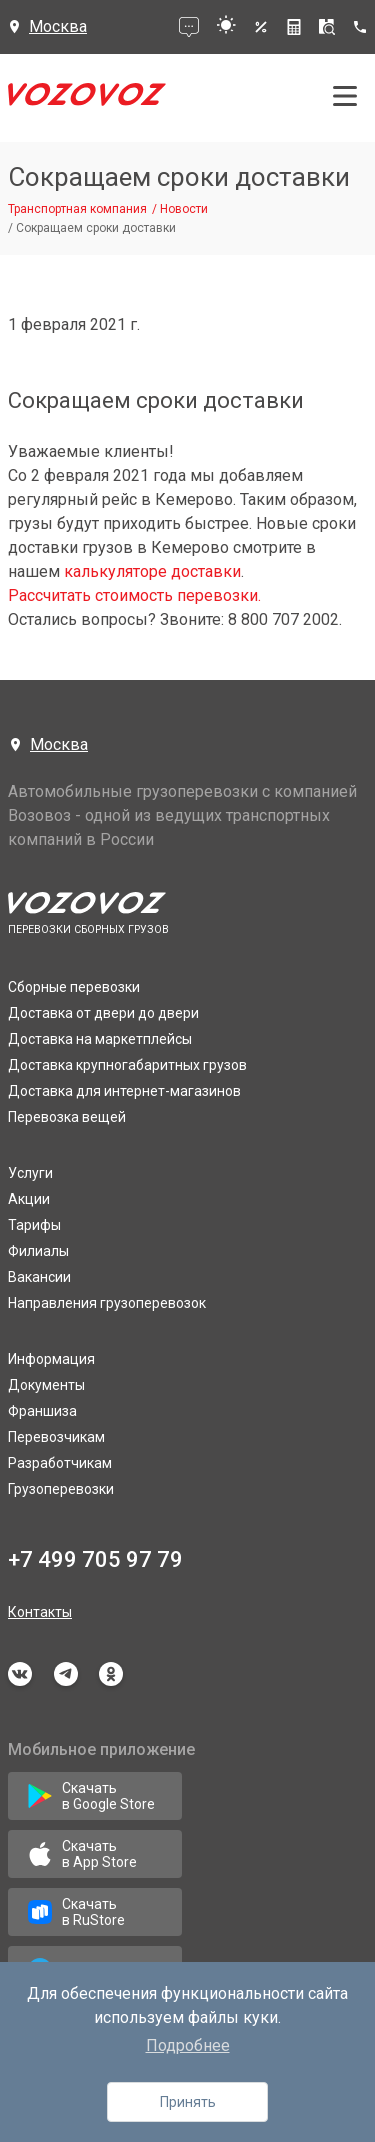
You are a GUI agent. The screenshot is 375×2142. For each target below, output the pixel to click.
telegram (66, 1674)
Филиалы (38, 1251)
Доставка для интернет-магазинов (124, 1091)
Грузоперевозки (61, 1489)
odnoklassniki (111, 1674)
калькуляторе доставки (152, 571)
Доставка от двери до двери (103, 1013)
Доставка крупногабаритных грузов (127, 1065)
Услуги (30, 1173)
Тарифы (34, 1225)
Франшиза (42, 1411)
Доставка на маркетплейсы (100, 1039)
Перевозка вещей (67, 1117)
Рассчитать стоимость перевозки (133, 595)
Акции (29, 1199)
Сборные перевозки (74, 987)
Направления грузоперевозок (107, 1303)
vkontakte (20, 1674)
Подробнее (188, 2045)
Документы (46, 1385)
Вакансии (39, 1277)
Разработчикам (60, 1463)
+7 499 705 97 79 (95, 1559)
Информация (51, 1359)
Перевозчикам (56, 1437)
